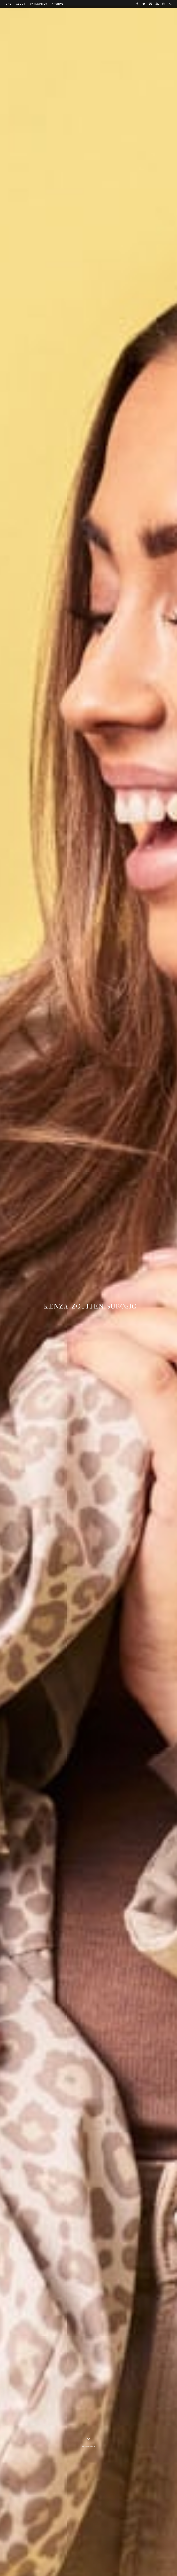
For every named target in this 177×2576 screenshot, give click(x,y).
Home (8, 4)
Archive (58, 4)
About (20, 4)
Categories (38, 4)
